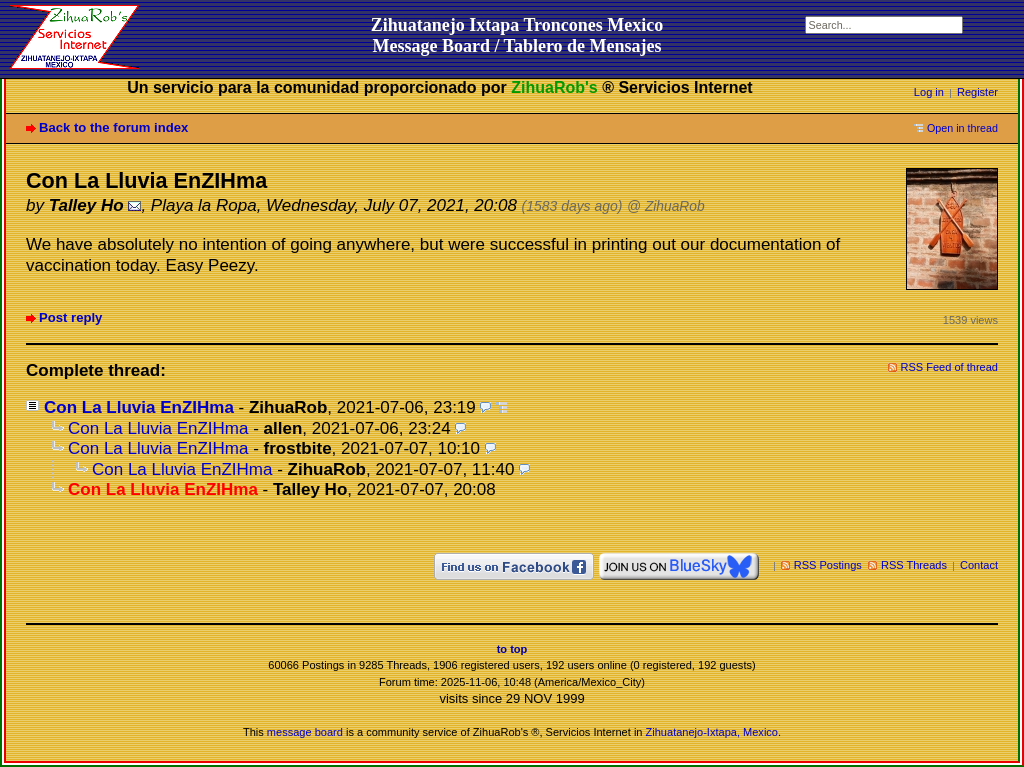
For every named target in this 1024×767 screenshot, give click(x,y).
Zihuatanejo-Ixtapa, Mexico (712, 732)
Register (977, 92)
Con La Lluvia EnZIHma (139, 407)
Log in (929, 92)
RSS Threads (914, 565)
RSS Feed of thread (950, 367)
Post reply (70, 317)
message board (305, 732)
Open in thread (962, 128)
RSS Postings (828, 565)
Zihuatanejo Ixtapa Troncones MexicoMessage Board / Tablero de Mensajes (517, 35)
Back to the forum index (113, 127)
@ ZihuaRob (666, 206)
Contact (979, 565)
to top (512, 649)
